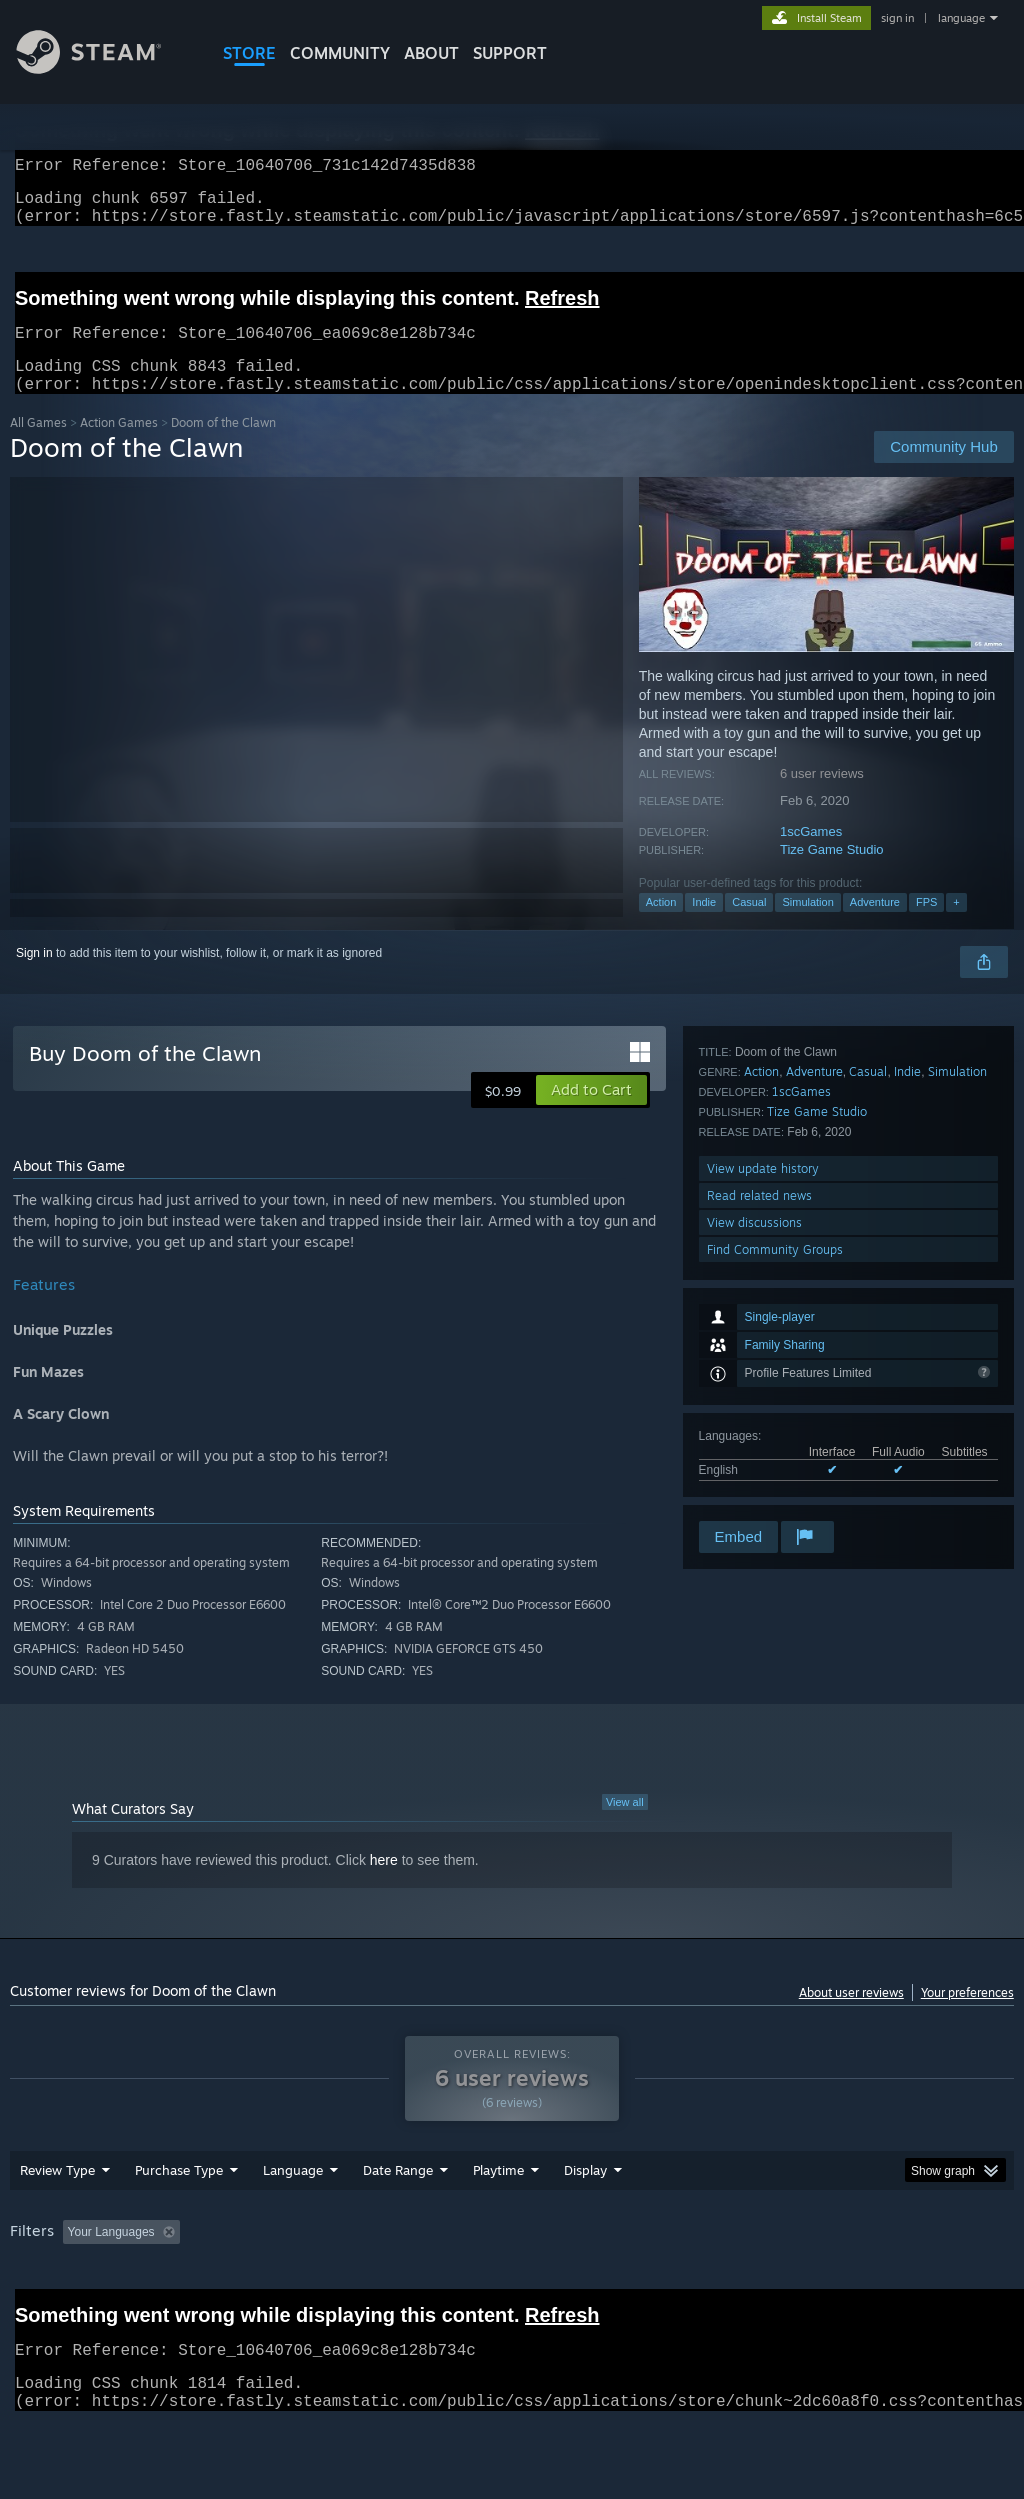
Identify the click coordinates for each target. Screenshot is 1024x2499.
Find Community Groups (775, 1490)
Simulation (807, 926)
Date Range (398, 2222)
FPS (926, 926)
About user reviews (851, 2016)
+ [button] (956, 926)
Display (585, 2222)
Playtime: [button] (467, 2284)
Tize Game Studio (832, 873)
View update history (763, 1409)
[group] (512, 2297)
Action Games (119, 446)
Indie (704, 926)
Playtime (498, 2222)
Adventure (875, 926)
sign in (897, 18)
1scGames (811, 855)
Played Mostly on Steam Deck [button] (611, 2284)
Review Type (57, 2222)
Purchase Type (179, 2222)
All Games (38, 446)
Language (293, 2222)
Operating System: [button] (778, 2284)
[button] (591, 1114)
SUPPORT (510, 53)
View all (625, 1826)
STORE (249, 53)
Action (661, 926)
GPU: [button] (948, 2284)
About (431, 53)
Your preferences (967, 2016)
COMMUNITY (340, 53)
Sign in (34, 977)
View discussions (754, 1463)
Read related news (759, 1436)
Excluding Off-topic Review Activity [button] (313, 2284)
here (384, 1884)
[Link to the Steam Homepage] (104, 68)
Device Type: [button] (49, 2311)
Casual (749, 926)
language (961, 18)
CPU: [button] (881, 2284)
